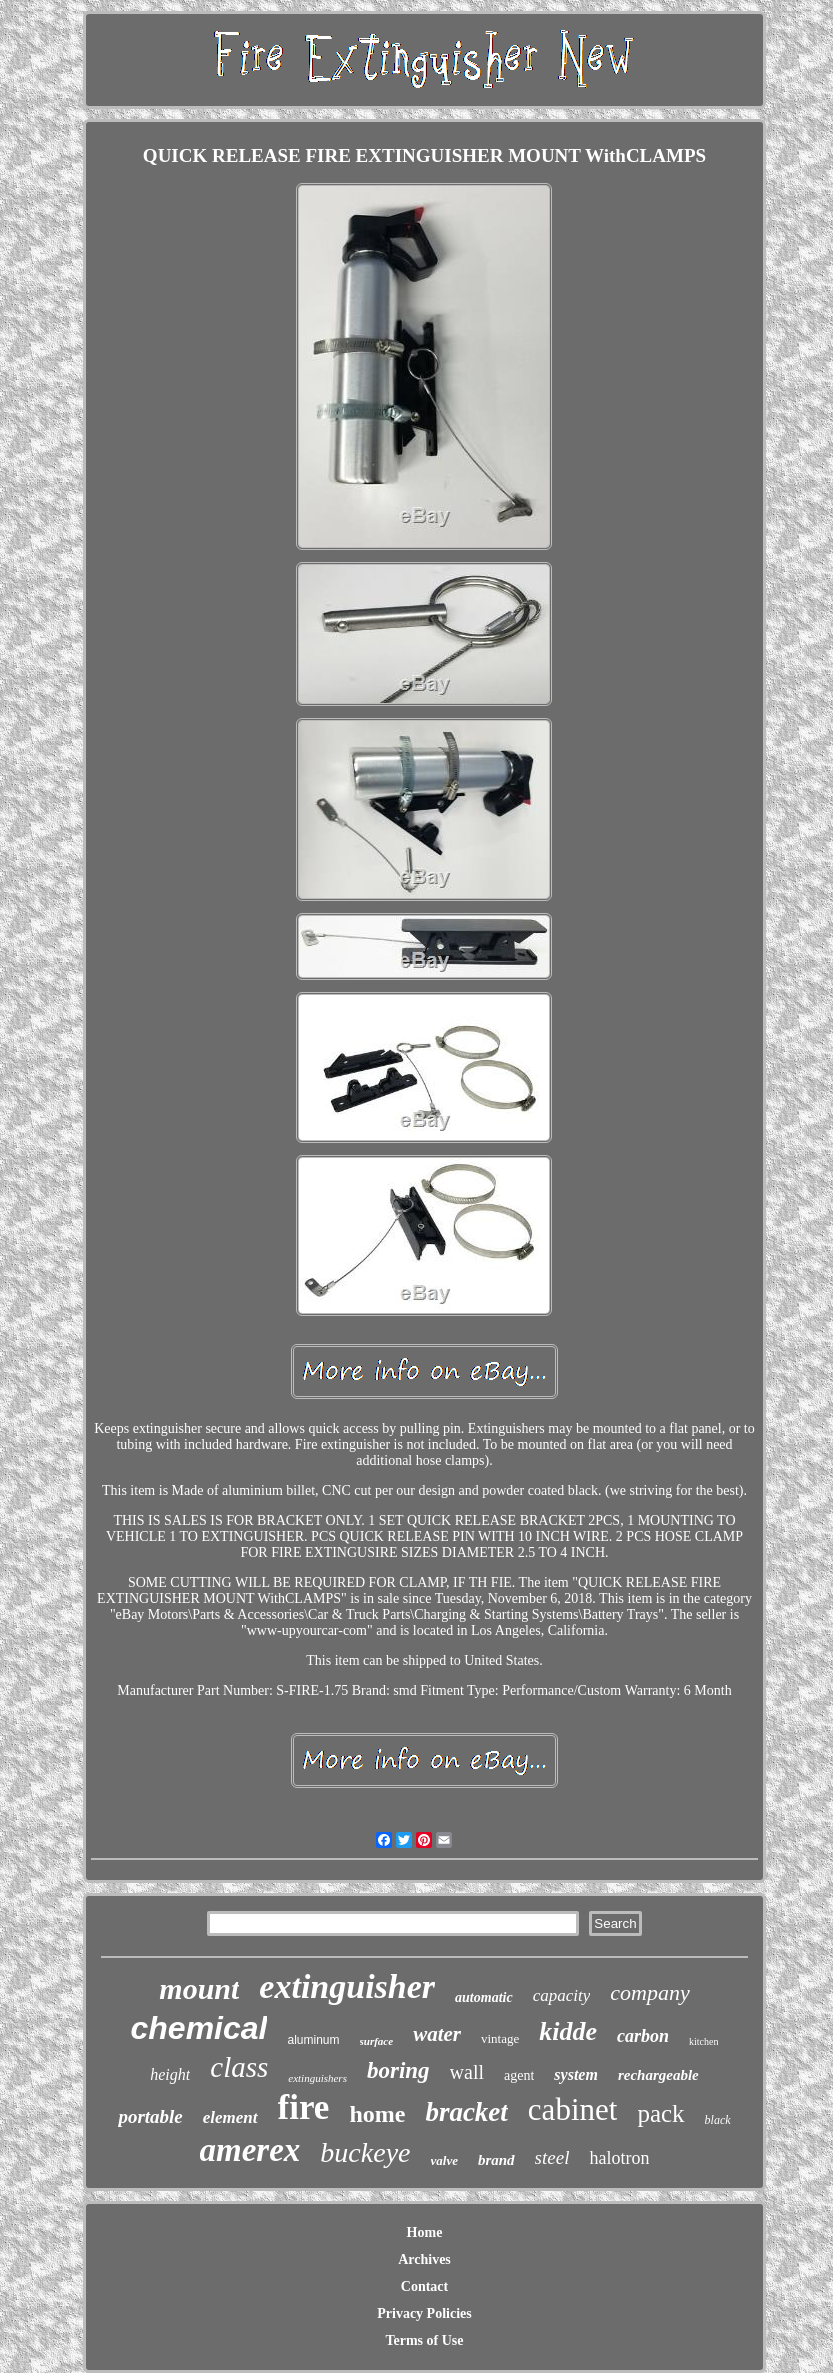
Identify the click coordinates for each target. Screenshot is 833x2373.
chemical (199, 2028)
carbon (643, 2036)
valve (444, 2160)
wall (467, 2072)
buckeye (365, 2152)
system (576, 2074)
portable (150, 2116)
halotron (619, 2158)
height (170, 2074)
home (377, 2114)
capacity (562, 1995)
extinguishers (317, 2078)
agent (519, 2075)
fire (304, 2107)
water (437, 2034)
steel (552, 2157)
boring (398, 2070)
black (718, 2120)
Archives (424, 2259)
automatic (484, 1997)
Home (425, 2232)
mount (199, 1988)
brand (496, 2160)
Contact (424, 2286)
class (239, 2067)
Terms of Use (424, 2340)
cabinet (573, 2109)
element (230, 2117)
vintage (500, 2038)
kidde (568, 2031)
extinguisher (347, 1986)
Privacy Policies (424, 2313)
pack (660, 2113)
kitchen (703, 2041)
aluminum (313, 2040)
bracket (466, 2112)
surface (377, 2041)
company (649, 1992)
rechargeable (658, 2075)
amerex (250, 2150)
